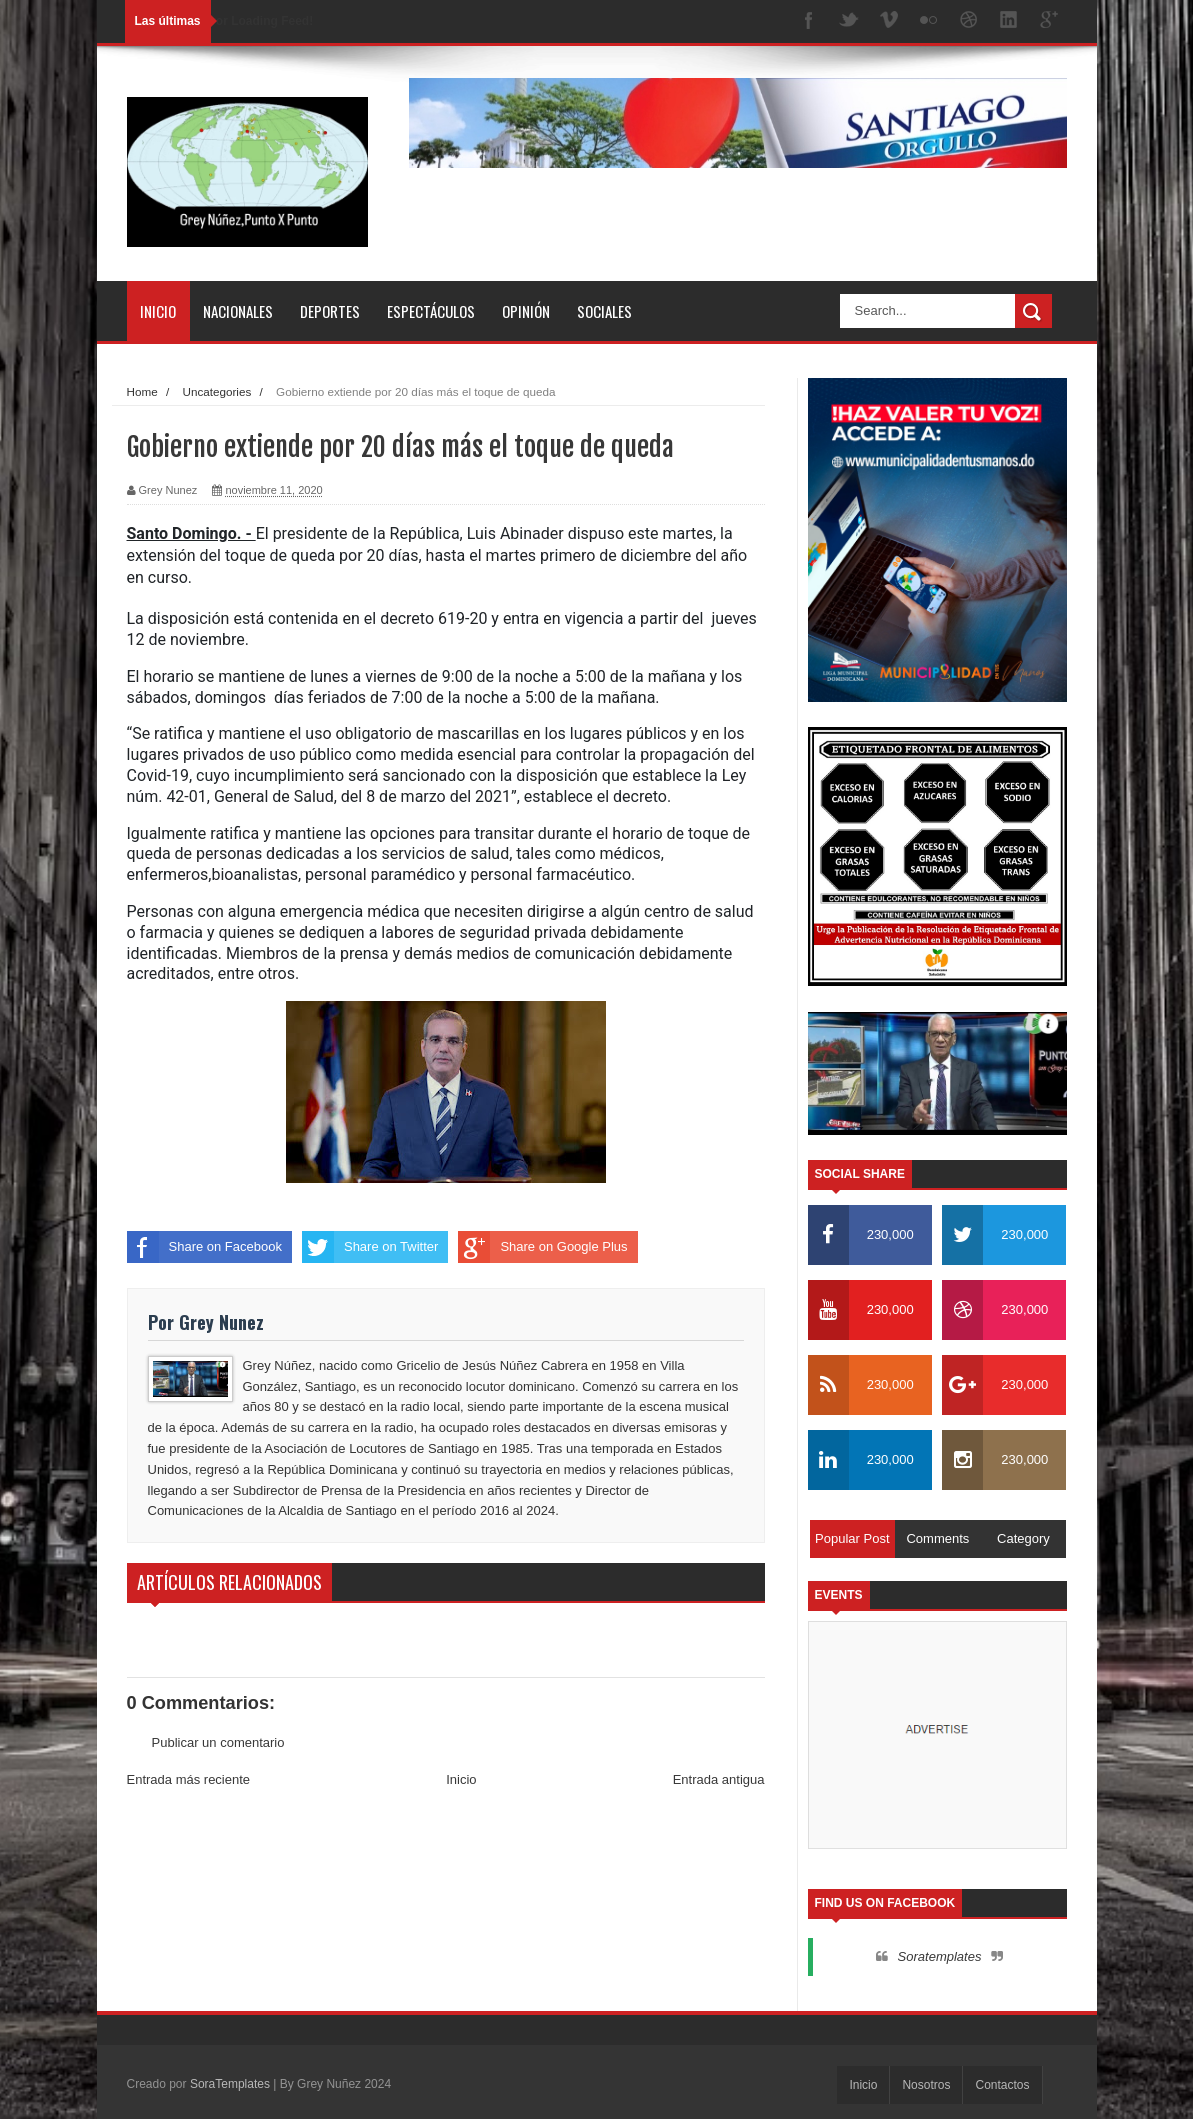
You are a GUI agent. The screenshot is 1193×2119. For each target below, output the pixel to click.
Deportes (330, 311)
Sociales (604, 311)
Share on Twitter (370, 1247)
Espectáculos (431, 311)
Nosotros (926, 2085)
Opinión (526, 311)
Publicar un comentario (218, 1742)
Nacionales (238, 311)
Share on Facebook (204, 1247)
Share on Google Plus (542, 1247)
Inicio (158, 311)
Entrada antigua (719, 1779)
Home (142, 391)
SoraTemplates (230, 2084)
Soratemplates (940, 1956)
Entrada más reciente (189, 1779)
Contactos (1002, 2085)
